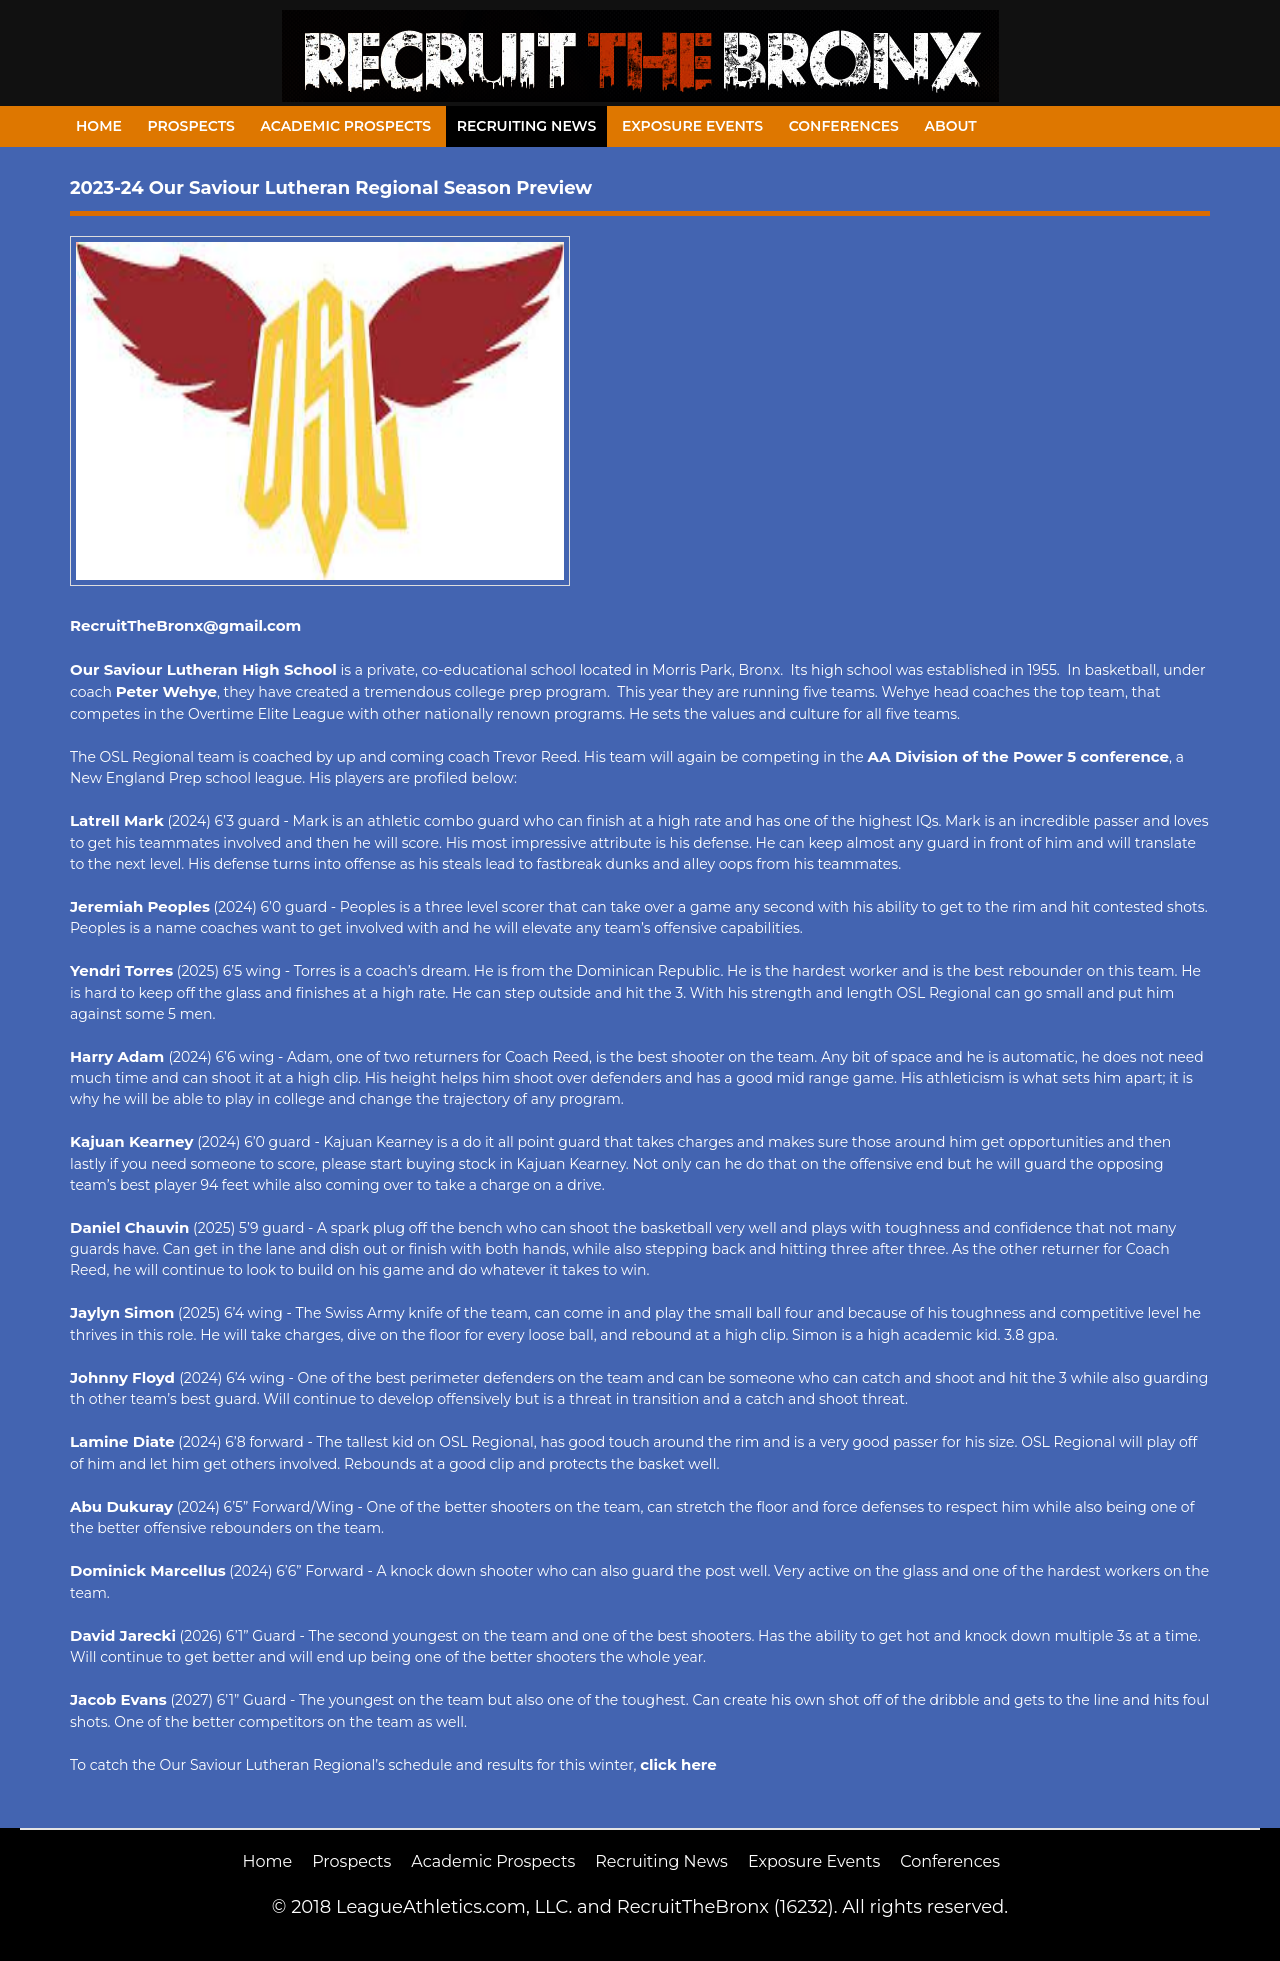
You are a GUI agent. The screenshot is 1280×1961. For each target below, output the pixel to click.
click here (678, 1764)
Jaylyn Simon (122, 1312)
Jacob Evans (118, 1699)
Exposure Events (692, 126)
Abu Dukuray (121, 1506)
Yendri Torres (121, 970)
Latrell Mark (117, 820)
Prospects (191, 126)
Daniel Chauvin (129, 1227)
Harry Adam (119, 1056)
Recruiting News (527, 126)
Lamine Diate (122, 1441)
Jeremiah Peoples (140, 906)
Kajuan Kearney (132, 1141)
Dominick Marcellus (148, 1570)
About (951, 126)
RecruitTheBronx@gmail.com (185, 625)
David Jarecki (123, 1635)
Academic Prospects (345, 126)
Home (99, 126)
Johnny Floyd (124, 1377)
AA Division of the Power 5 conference (1018, 756)
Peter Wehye (166, 691)
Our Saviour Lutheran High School (203, 669)
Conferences (844, 126)
